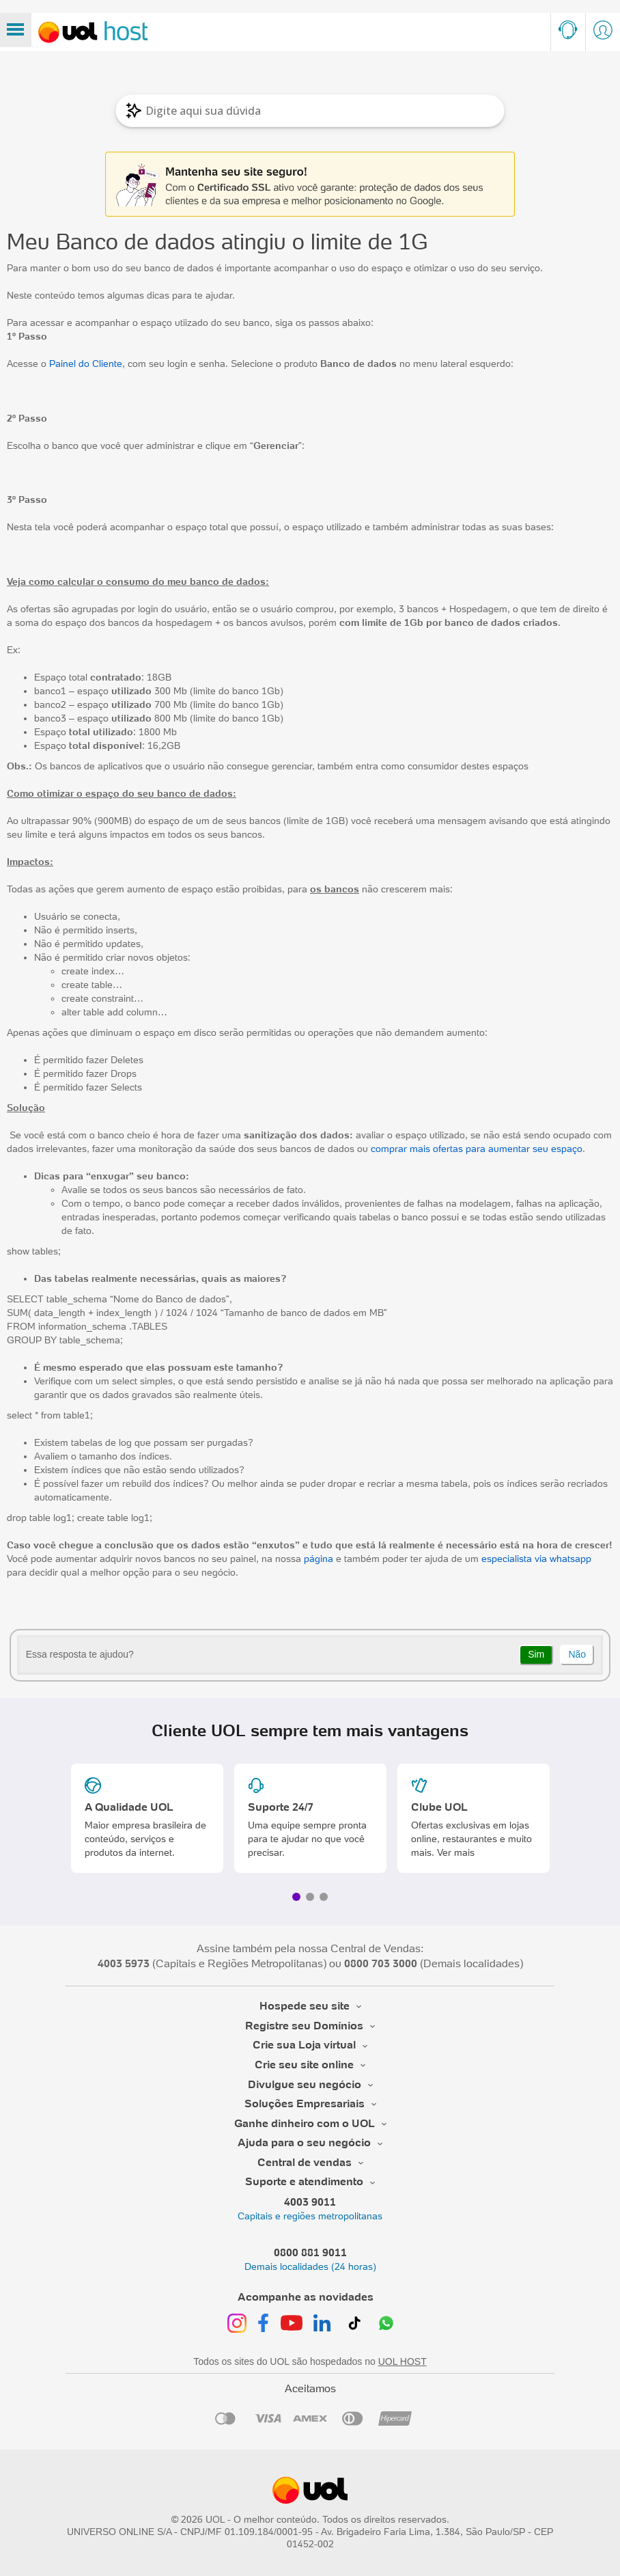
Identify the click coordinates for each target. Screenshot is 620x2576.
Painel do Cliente (85, 363)
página (318, 1558)
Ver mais (456, 1852)
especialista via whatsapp (536, 1558)
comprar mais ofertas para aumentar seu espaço (475, 1148)
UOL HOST (402, 2361)
